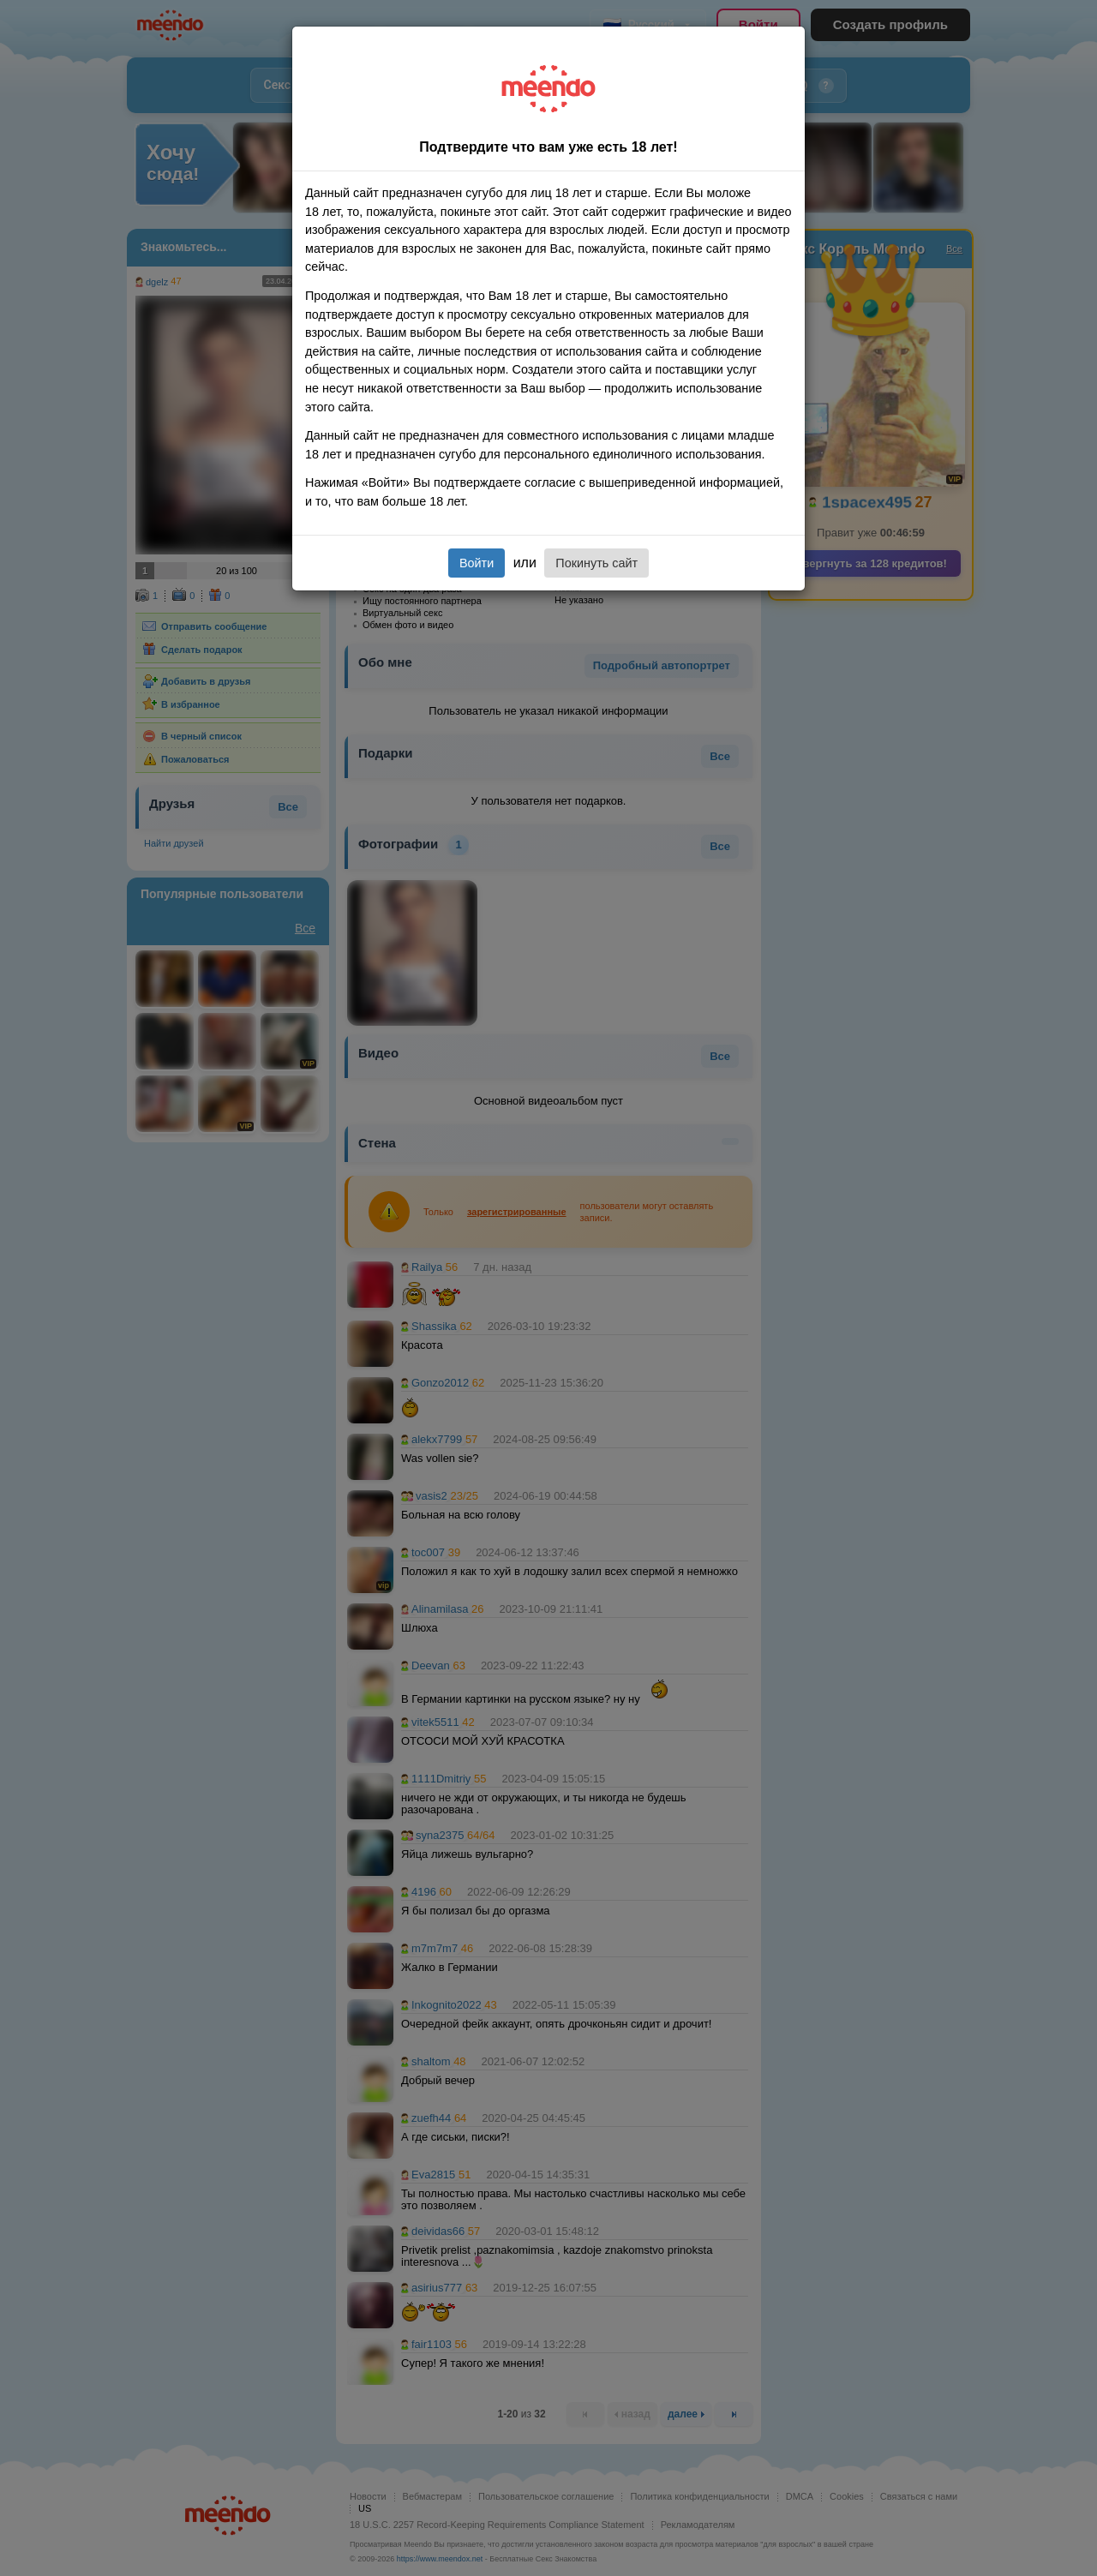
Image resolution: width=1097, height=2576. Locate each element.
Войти (476, 563)
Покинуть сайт (596, 563)
